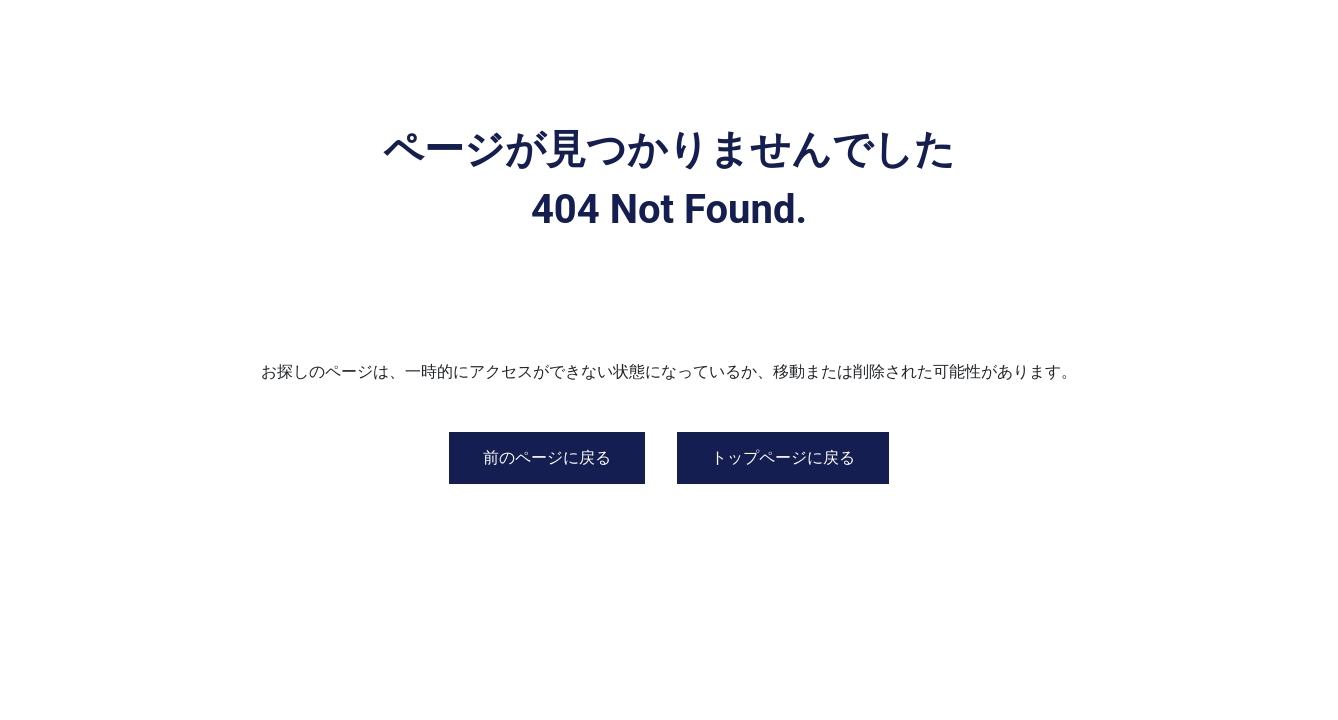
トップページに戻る (783, 457)
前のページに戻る (547, 457)
